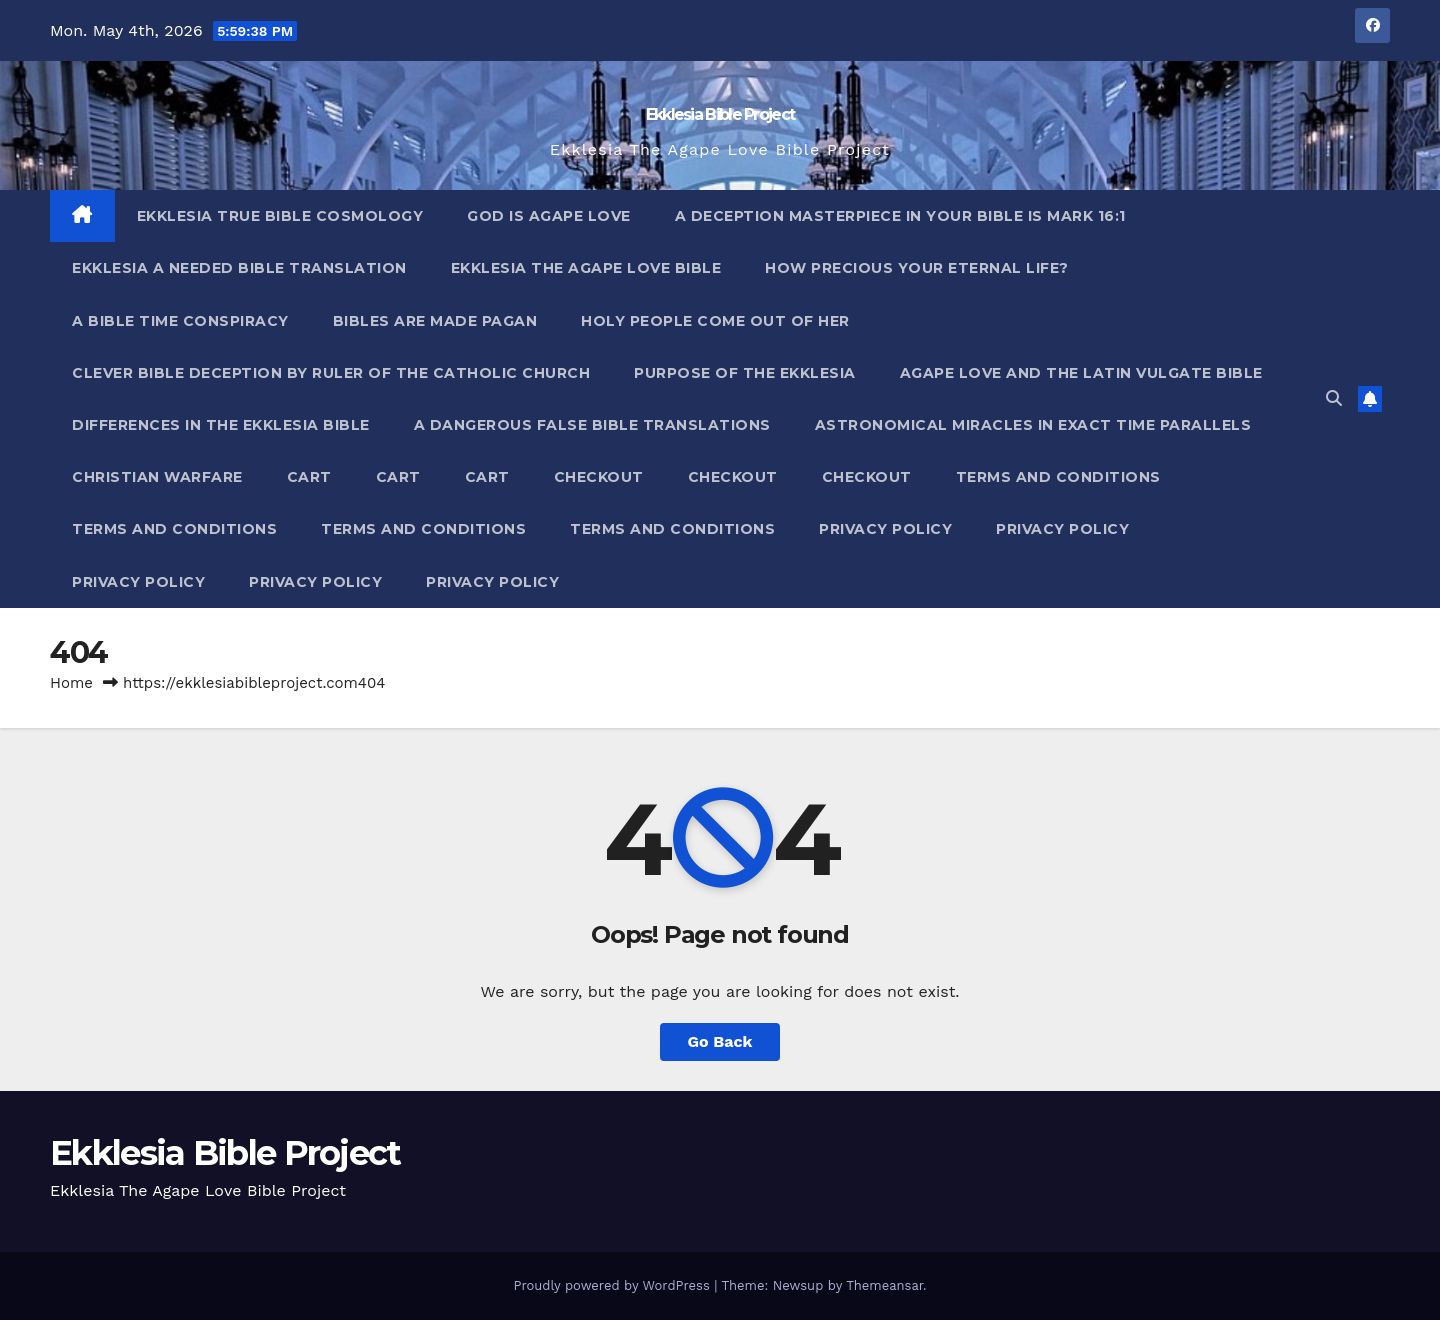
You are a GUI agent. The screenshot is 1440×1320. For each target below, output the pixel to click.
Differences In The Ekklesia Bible (221, 425)
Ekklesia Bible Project (720, 114)
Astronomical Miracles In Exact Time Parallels (1033, 425)
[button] (1334, 398)
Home (71, 683)
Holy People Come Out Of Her (715, 321)
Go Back (720, 1041)
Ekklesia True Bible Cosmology (280, 216)
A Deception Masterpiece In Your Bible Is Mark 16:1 (900, 216)
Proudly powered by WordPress (613, 1285)
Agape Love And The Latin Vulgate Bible (1081, 373)
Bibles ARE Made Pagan (435, 321)
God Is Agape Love (549, 216)
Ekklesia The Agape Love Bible (586, 268)
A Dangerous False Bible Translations (592, 425)
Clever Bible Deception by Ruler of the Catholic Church (331, 373)
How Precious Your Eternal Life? (917, 268)
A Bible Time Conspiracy (180, 321)
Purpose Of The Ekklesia (745, 373)
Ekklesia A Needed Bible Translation (239, 268)
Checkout (599, 477)
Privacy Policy (885, 529)
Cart (309, 477)
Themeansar (884, 1285)
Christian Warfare (157, 477)
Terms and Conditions (1058, 477)
